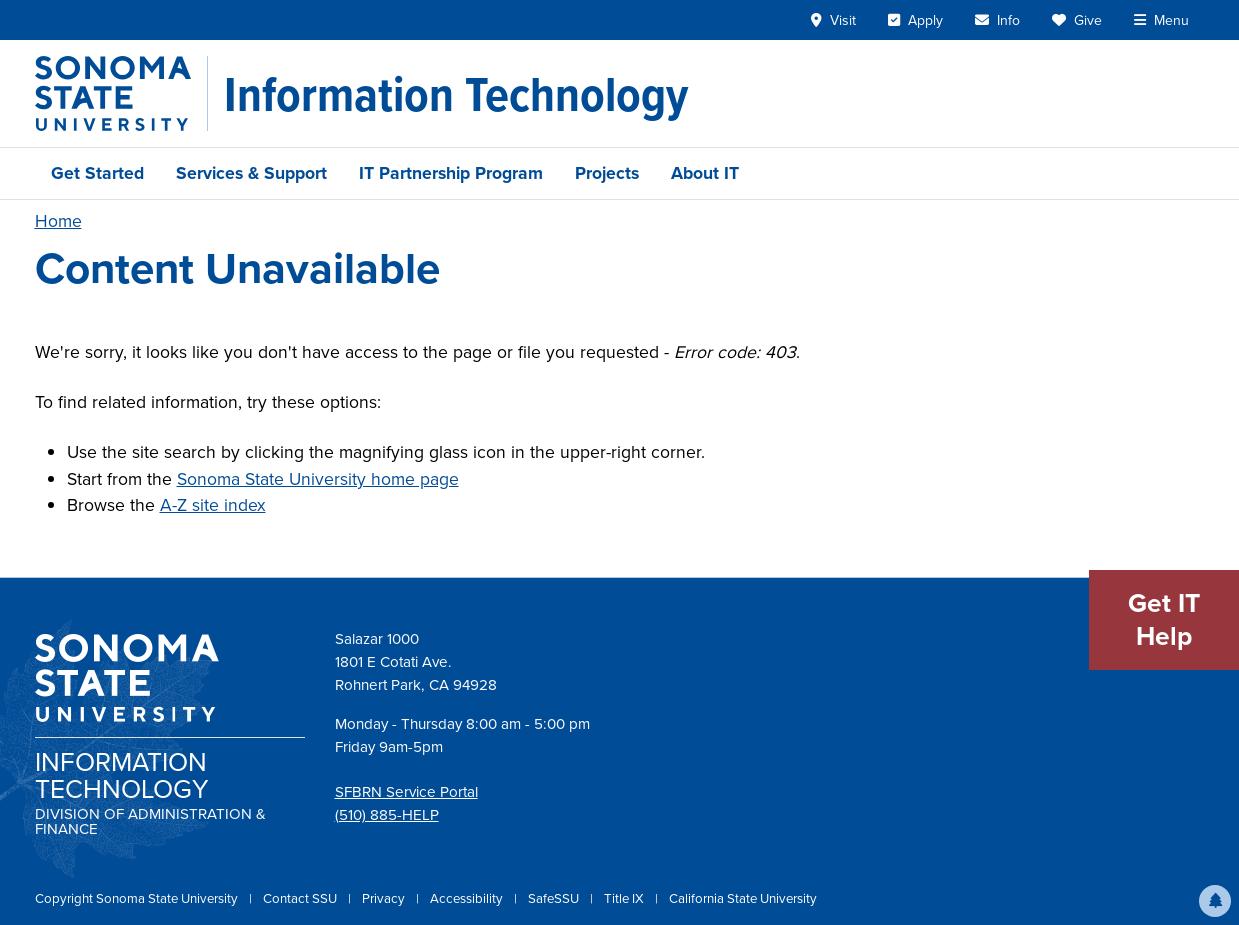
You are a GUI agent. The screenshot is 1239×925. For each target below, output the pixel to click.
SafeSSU (555, 898)
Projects (607, 173)
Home (58, 221)
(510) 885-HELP (387, 815)
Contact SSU (301, 898)
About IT (705, 173)
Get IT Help (1164, 620)
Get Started (97, 173)
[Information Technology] (456, 94)
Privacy (385, 898)
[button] (1215, 901)
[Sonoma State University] (121, 93)
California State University (743, 898)
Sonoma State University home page (318, 479)
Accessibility (468, 898)
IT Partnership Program (451, 173)
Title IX (625, 898)
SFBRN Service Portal (406, 792)
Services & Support (251, 173)
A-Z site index (213, 505)
